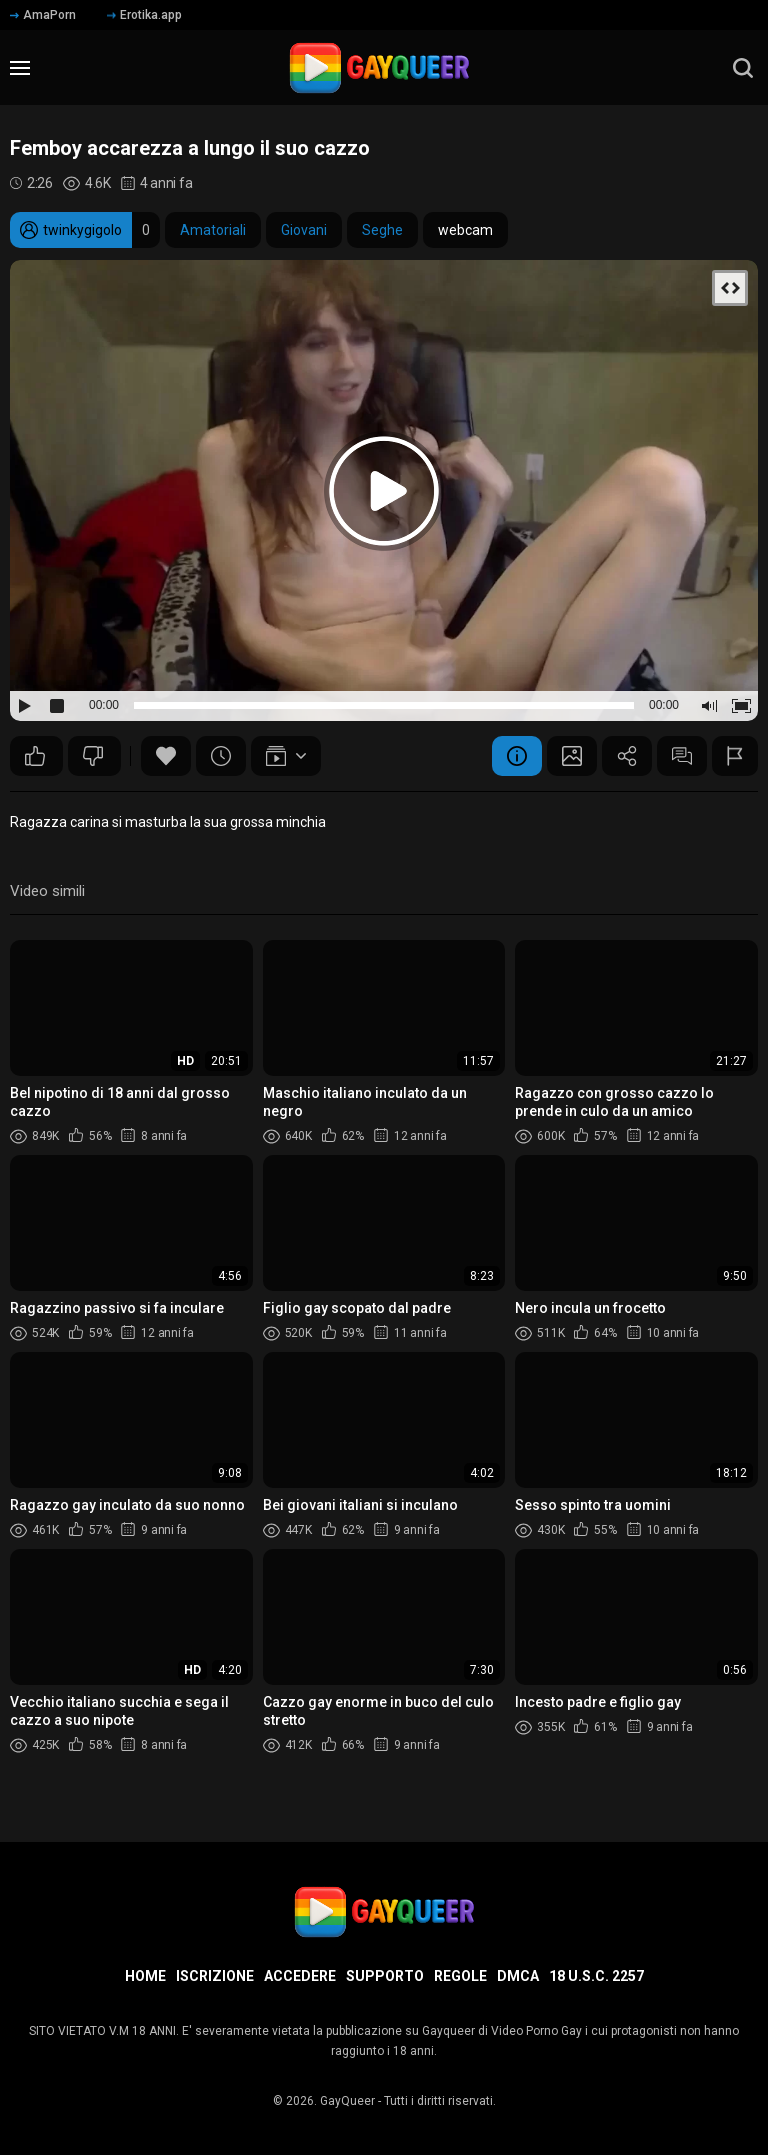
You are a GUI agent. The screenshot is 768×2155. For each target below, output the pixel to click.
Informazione (517, 756)
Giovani (304, 230)
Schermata (572, 756)
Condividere (627, 756)
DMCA (518, 1976)
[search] (743, 68)
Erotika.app (144, 15)
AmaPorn (43, 15)
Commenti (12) (682, 756)
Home (145, 1976)
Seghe (382, 230)
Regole (460, 1976)
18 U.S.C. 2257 (596, 1976)
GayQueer (347, 2101)
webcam (465, 230)
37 (35, 756)
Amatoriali (213, 230)
